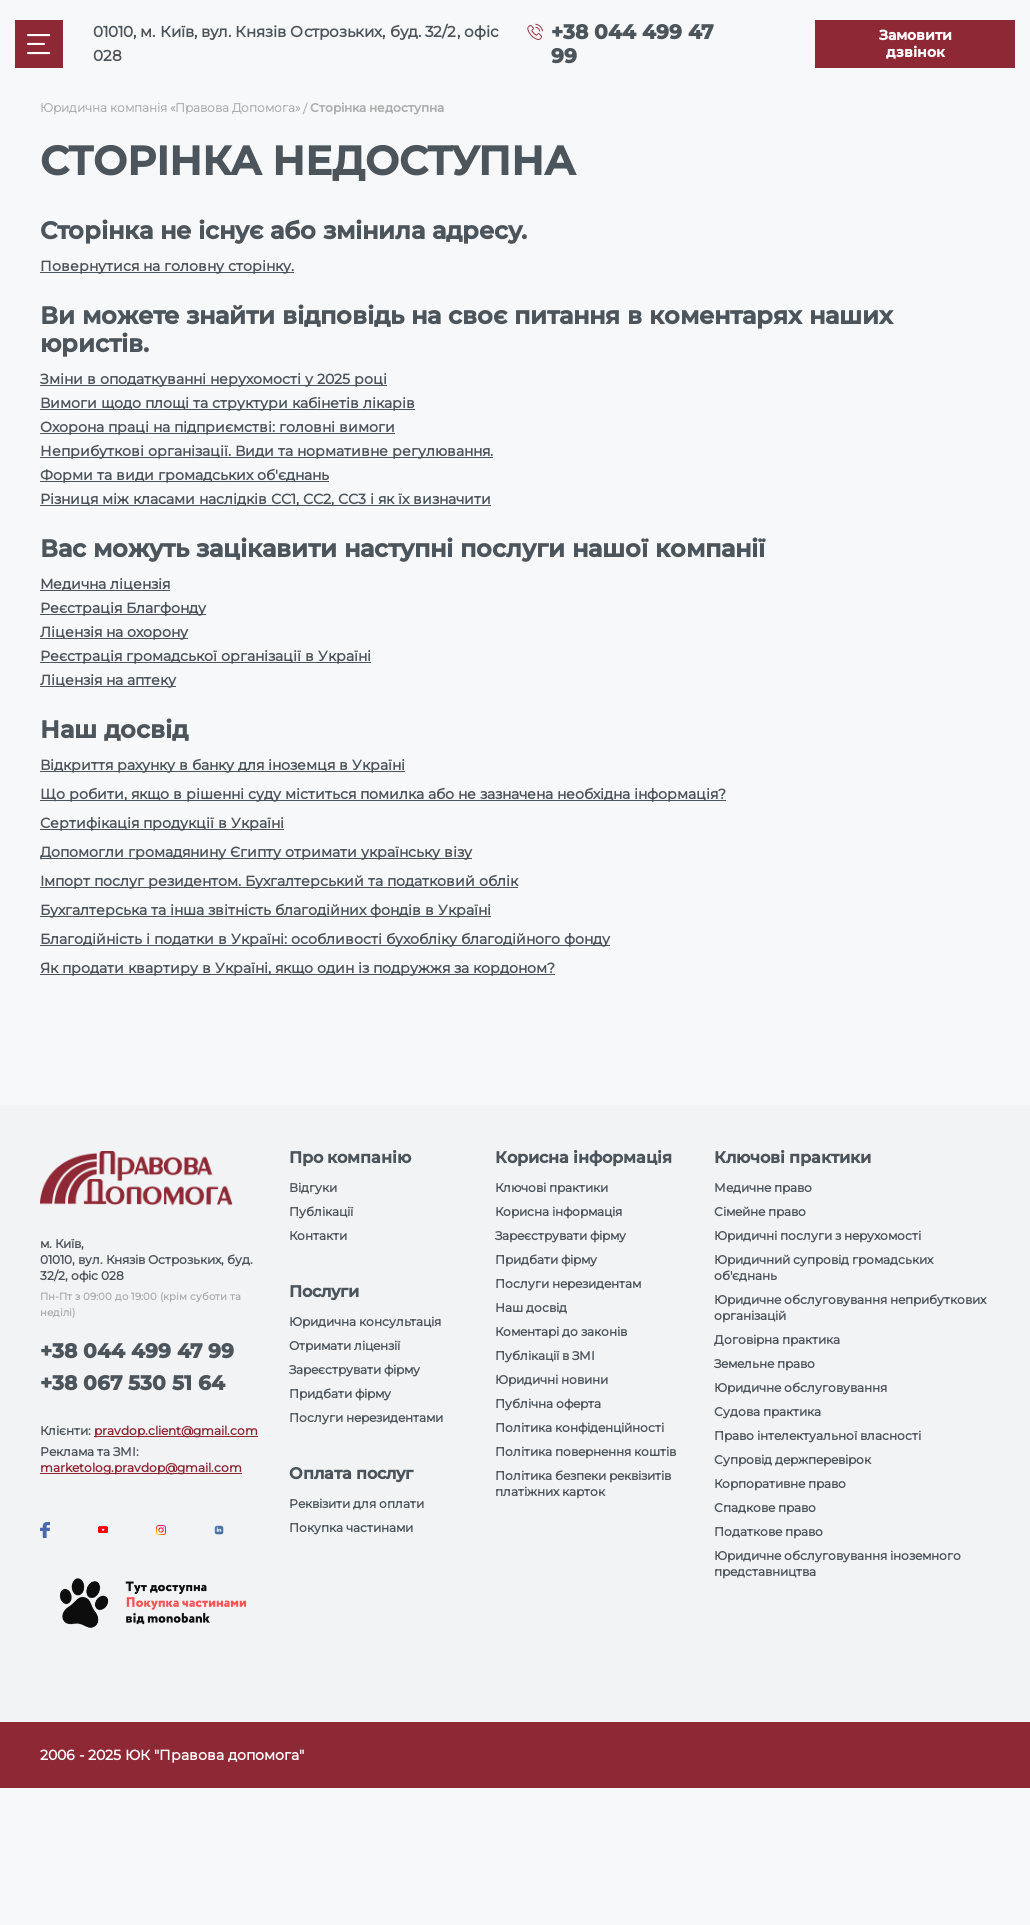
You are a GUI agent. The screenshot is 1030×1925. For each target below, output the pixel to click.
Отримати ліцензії (344, 1345)
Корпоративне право (780, 1483)
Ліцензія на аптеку (108, 680)
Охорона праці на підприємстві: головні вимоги (217, 427)
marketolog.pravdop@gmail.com (141, 1467)
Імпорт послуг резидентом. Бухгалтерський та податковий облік (279, 881)
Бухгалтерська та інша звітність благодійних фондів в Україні (265, 910)
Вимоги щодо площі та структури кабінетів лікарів (227, 403)
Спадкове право (765, 1507)
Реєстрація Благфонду (123, 608)
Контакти (318, 1235)
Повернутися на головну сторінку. (167, 266)
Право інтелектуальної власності (817, 1435)
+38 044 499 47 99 (137, 1351)
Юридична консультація (365, 1321)
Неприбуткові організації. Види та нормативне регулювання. (266, 451)
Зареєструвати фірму (354, 1369)
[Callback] (915, 44)
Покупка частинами (351, 1527)
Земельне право (764, 1363)
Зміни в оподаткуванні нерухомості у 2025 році (213, 379)
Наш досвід (531, 1307)
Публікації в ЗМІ (545, 1355)
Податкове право (768, 1531)
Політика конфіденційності (579, 1427)
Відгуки (313, 1187)
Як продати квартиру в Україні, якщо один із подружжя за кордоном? (297, 968)
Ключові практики (551, 1187)
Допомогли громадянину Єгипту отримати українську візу (256, 852)
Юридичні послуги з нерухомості (817, 1235)
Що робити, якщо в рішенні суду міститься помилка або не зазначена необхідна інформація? (383, 794)
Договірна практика (777, 1339)
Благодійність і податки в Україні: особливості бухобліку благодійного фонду (325, 939)
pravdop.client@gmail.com (176, 1430)
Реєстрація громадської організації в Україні (205, 656)
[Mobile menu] (39, 44)
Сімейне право (760, 1211)
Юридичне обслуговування (800, 1387)
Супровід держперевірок (792, 1459)
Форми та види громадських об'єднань (184, 475)
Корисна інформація (558, 1211)
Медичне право (763, 1187)
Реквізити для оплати (356, 1503)
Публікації (321, 1211)
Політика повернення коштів (585, 1451)
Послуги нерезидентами (366, 1417)
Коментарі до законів (561, 1331)
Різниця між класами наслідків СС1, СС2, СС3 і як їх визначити (265, 499)
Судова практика (767, 1411)
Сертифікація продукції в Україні (162, 823)
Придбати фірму (340, 1393)
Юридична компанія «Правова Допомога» (170, 107)
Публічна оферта (548, 1403)
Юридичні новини (551, 1379)
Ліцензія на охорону (114, 632)
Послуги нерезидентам (568, 1283)
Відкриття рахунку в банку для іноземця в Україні (222, 765)
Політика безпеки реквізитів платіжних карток (583, 1483)
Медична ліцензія (105, 584)
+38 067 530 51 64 (132, 1383)
